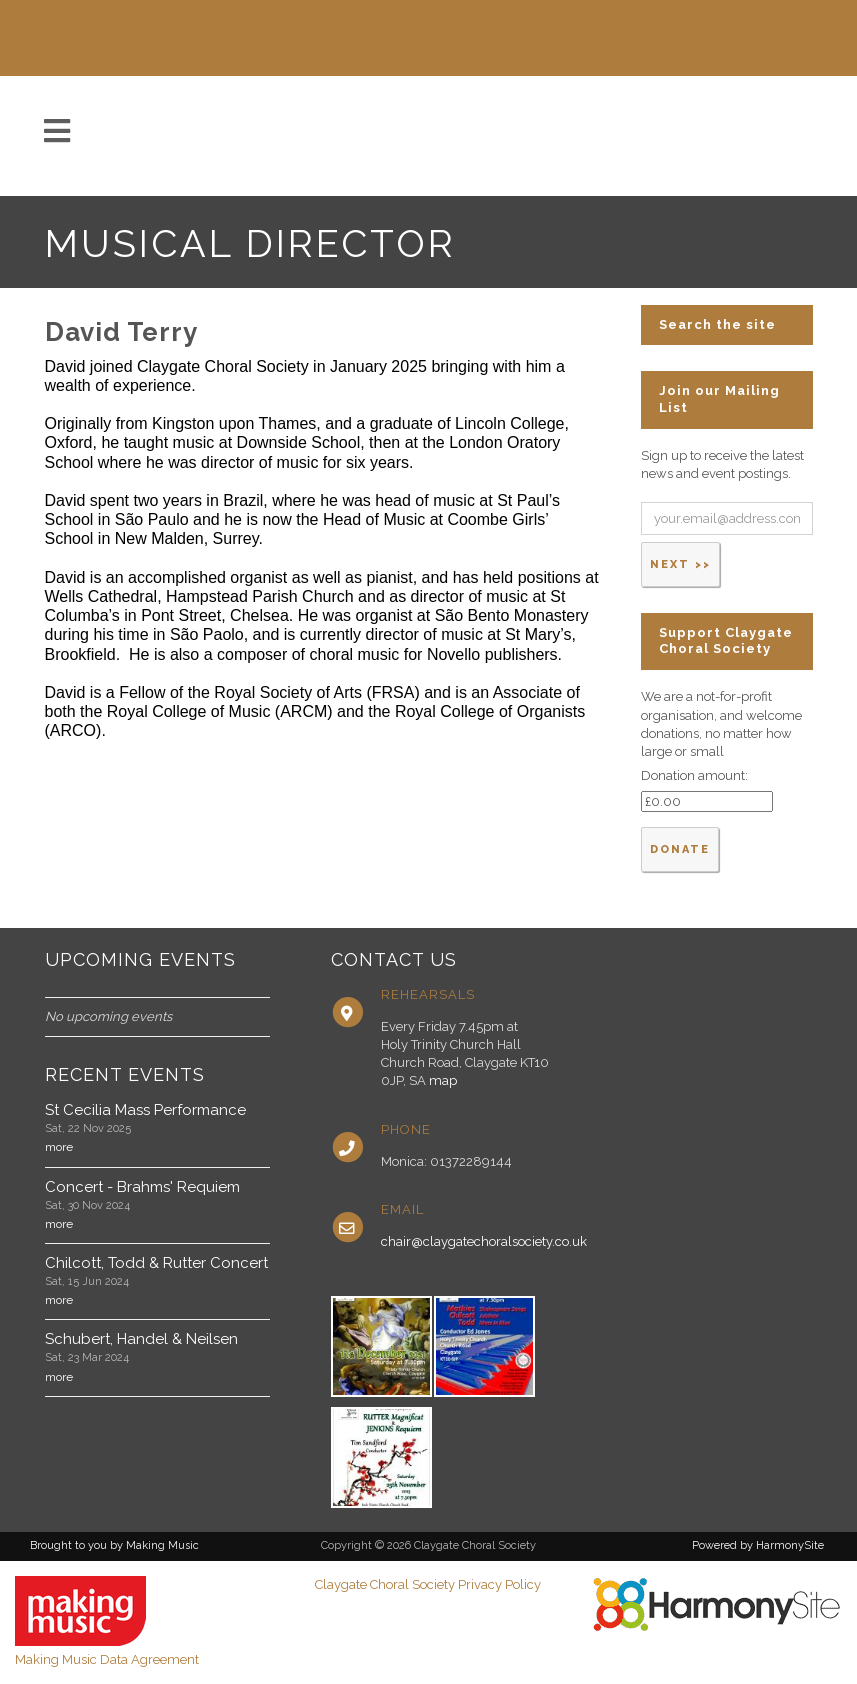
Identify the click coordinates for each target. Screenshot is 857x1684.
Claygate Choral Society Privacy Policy (428, 1584)
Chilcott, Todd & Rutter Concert (156, 1263)
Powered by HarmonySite (758, 1545)
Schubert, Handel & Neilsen (141, 1339)
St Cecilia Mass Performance (145, 1110)
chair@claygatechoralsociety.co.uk (484, 1241)
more (59, 1147)
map (443, 1080)
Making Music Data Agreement (107, 1659)
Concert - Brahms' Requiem (142, 1187)
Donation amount (693, 775)
